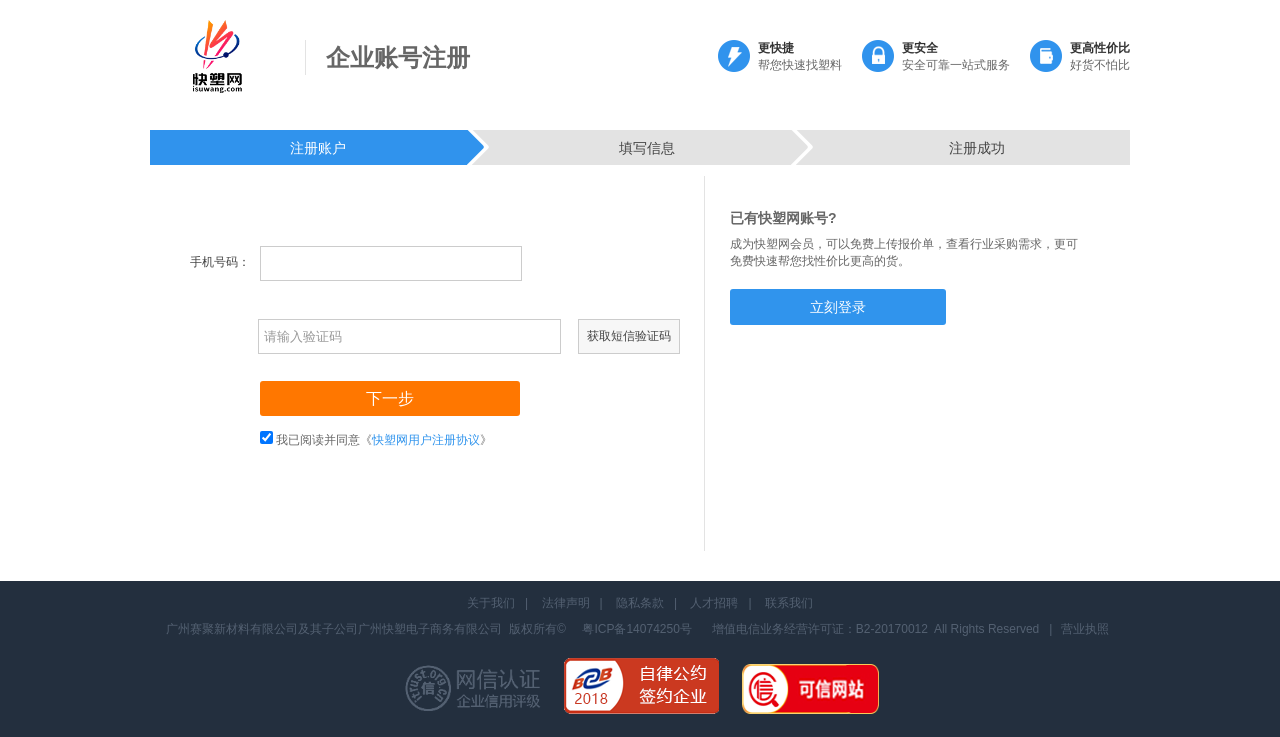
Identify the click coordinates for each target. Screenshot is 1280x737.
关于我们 (491, 603)
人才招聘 (714, 603)
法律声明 (566, 603)
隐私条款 (640, 603)
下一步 (390, 398)
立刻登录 (838, 307)
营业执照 (1085, 629)
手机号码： (220, 262)
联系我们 (789, 603)
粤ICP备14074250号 (636, 629)
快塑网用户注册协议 (426, 440)
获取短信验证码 (629, 336)
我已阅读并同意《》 (384, 440)
